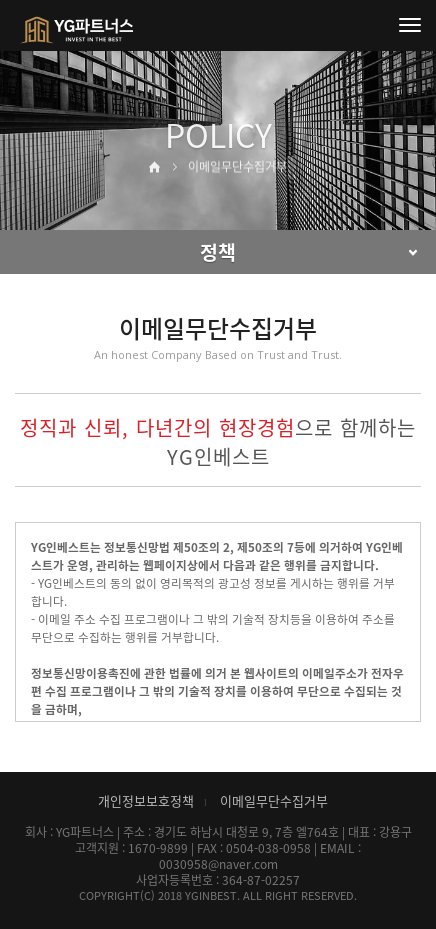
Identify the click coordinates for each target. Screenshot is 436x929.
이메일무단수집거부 (274, 800)
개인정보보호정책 (146, 800)
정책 (218, 251)
